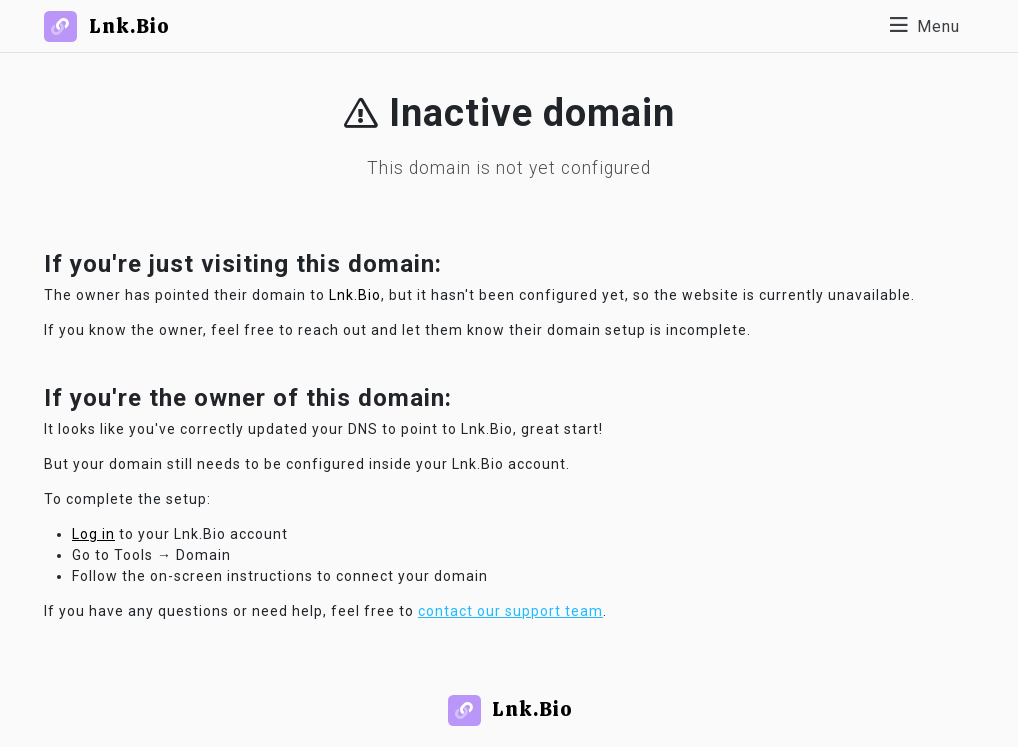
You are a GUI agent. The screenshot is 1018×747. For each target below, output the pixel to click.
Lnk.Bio (355, 295)
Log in (93, 534)
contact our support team (510, 611)
